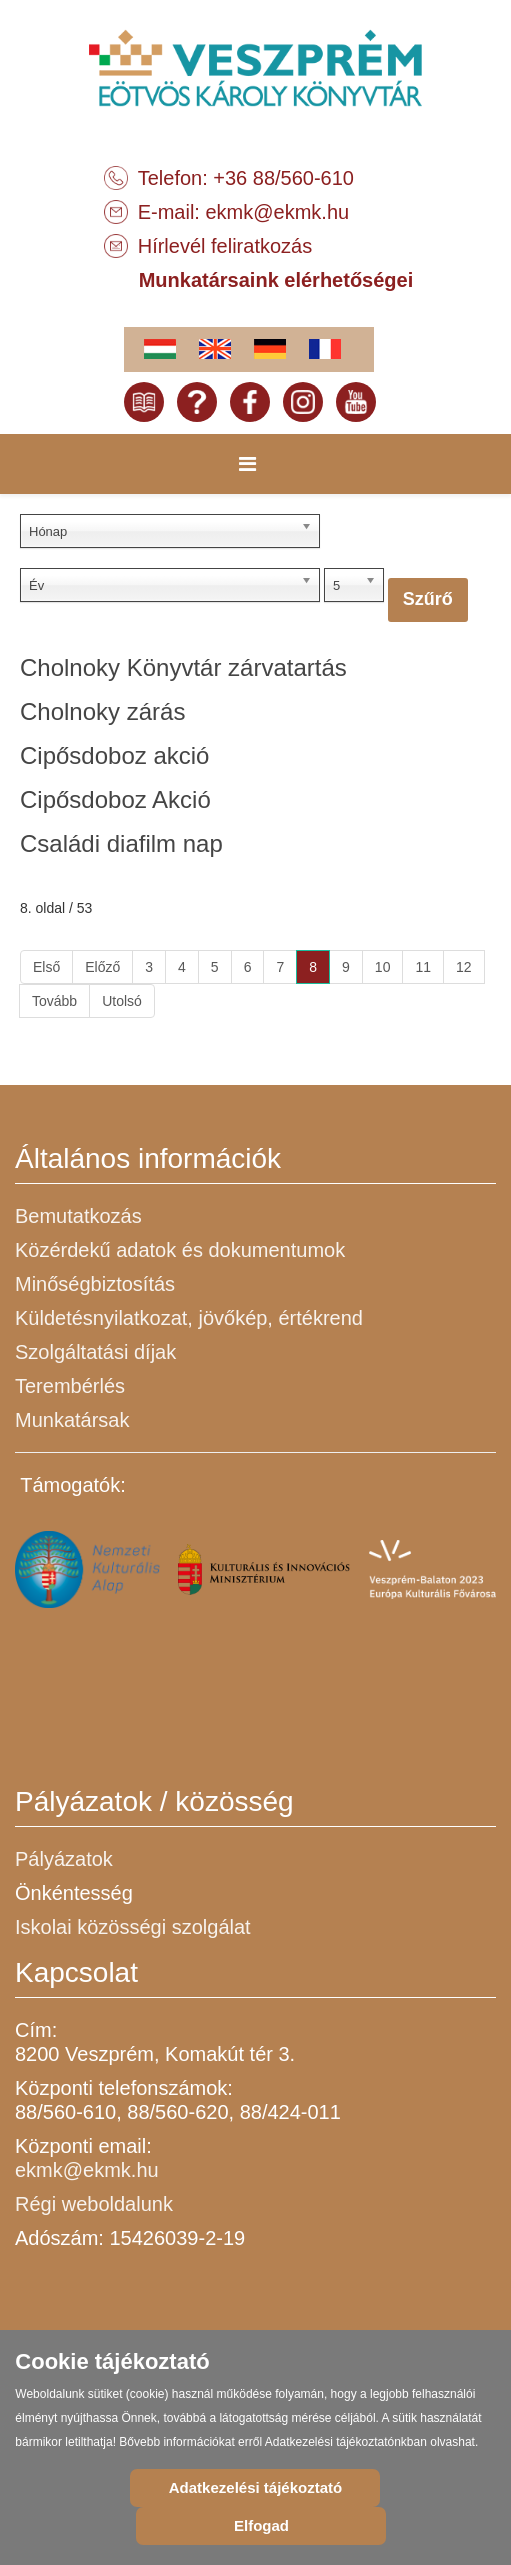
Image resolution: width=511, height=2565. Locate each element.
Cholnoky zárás (102, 711)
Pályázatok (64, 1859)
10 (383, 967)
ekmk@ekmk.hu (278, 212)
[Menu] (247, 464)
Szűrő (428, 599)
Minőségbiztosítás (95, 1284)
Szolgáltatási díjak (95, 1352)
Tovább (54, 1001)
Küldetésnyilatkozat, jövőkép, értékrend (189, 1318)
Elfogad (261, 2525)
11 (423, 967)
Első (46, 967)
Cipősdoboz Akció (115, 799)
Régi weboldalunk (94, 2204)
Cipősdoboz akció (114, 755)
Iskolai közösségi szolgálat (133, 1927)
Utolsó (122, 1001)
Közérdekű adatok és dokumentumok (180, 1250)
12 (464, 967)
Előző (102, 967)
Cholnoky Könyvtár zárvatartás (183, 667)
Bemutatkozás (78, 1216)
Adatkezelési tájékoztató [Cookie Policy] (255, 2487)
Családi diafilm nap (121, 843)
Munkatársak (72, 1420)
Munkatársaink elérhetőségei (276, 280)
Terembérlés (70, 1386)
